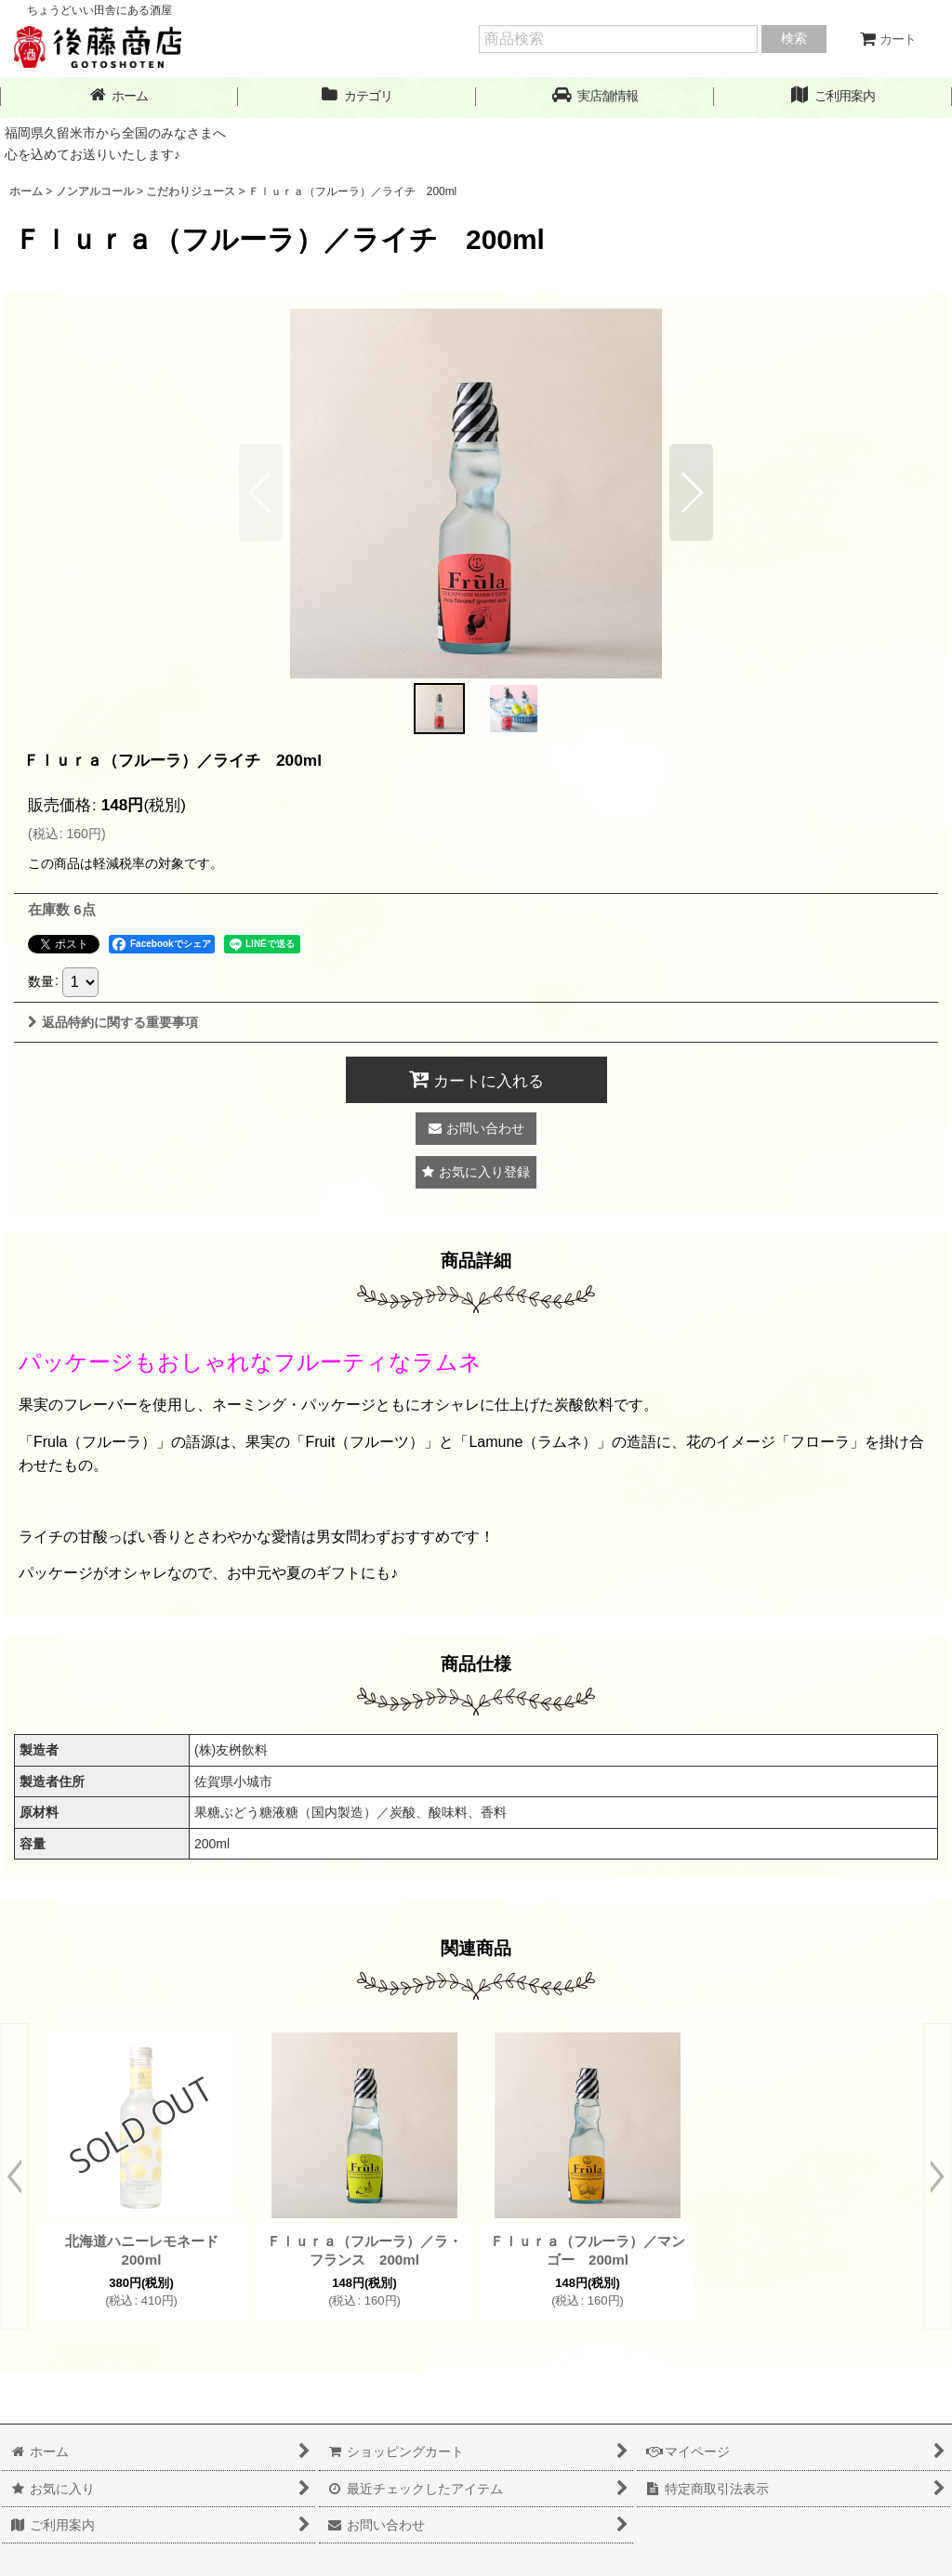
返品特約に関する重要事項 (113, 1022)
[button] (595, 96)
